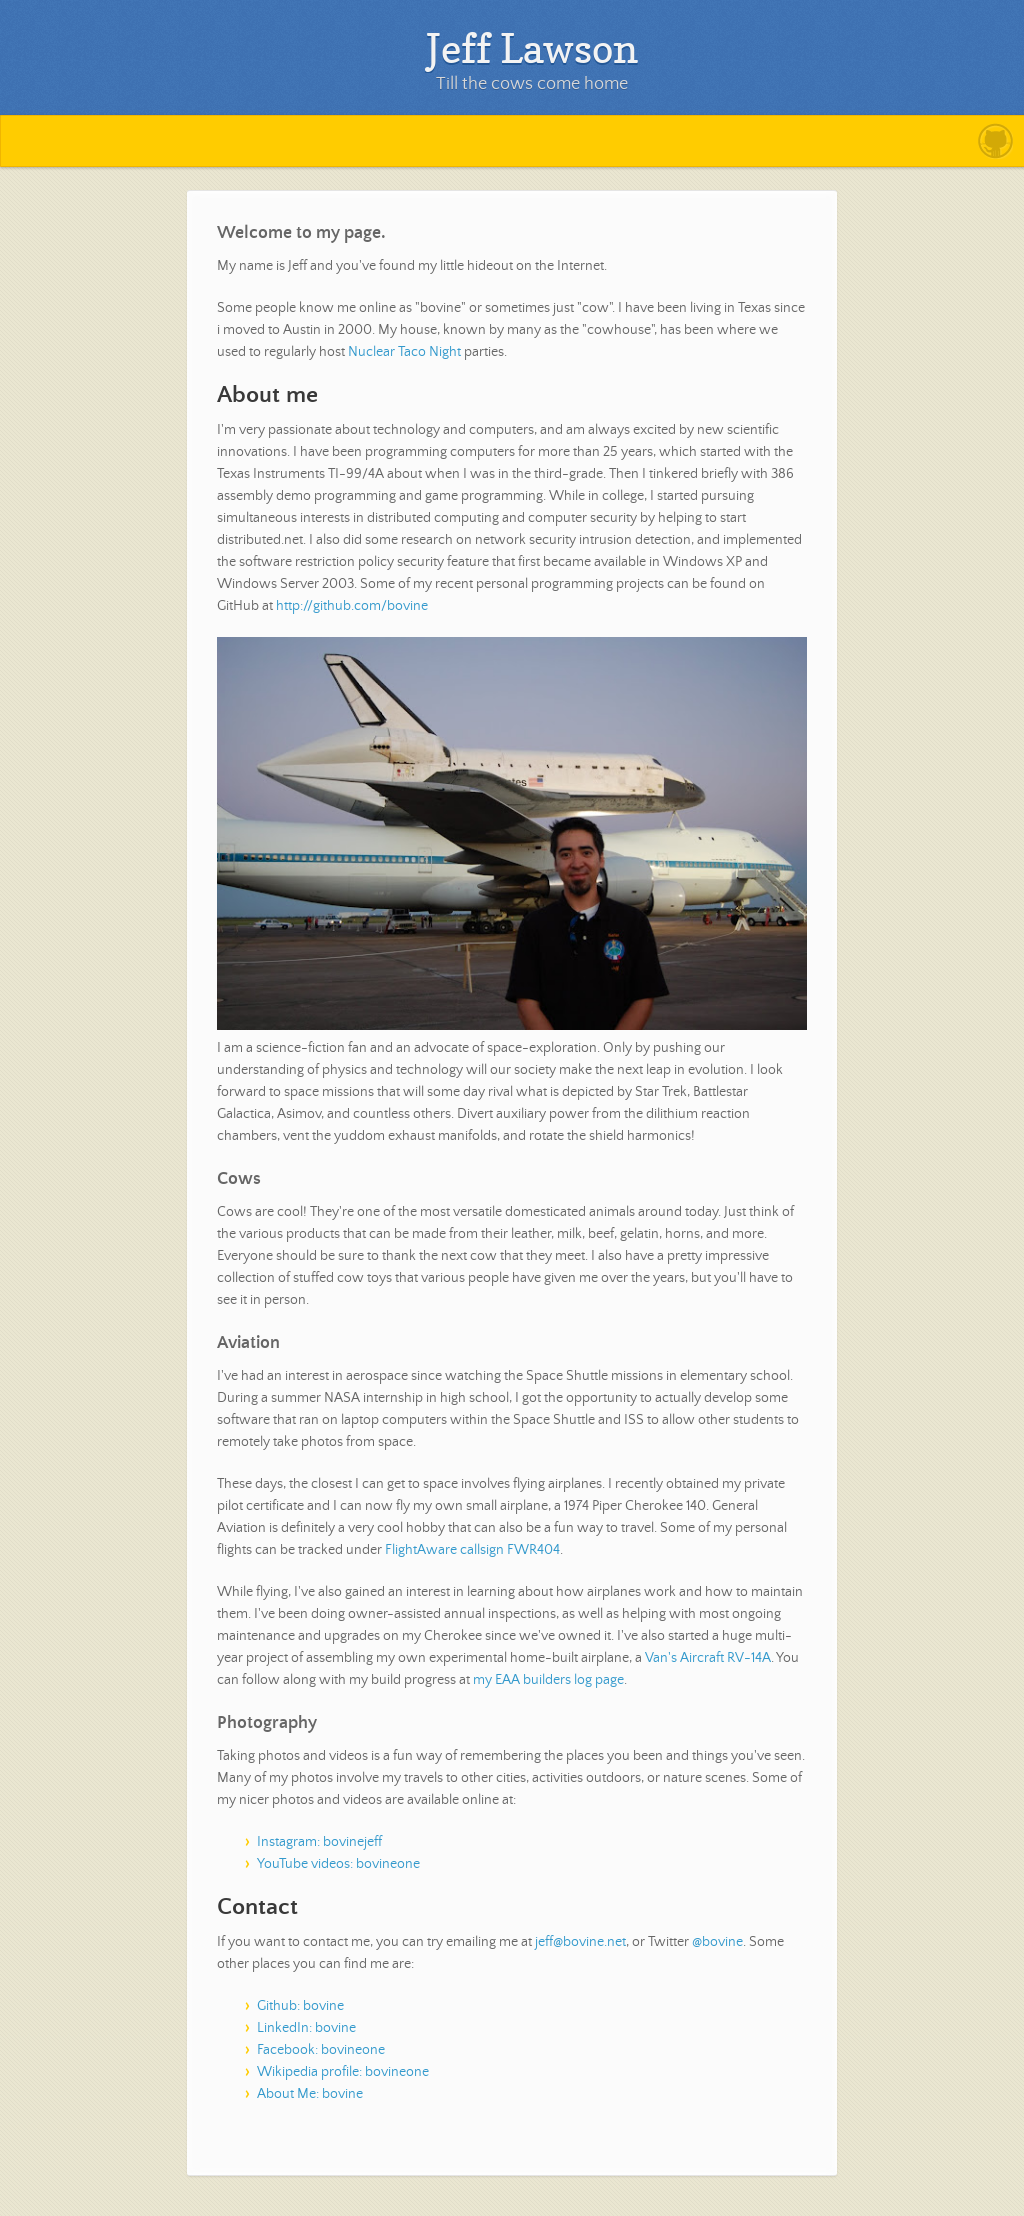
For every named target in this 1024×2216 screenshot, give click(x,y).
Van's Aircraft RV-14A (708, 1658)
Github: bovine (300, 2006)
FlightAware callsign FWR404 (472, 1550)
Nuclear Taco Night (404, 352)
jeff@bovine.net (580, 1942)
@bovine (717, 1942)
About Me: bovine (310, 2094)
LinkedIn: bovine (306, 2028)
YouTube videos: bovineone (338, 1864)
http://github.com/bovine (352, 606)
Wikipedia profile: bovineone (343, 2072)
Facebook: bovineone (321, 2050)
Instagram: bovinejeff (319, 1842)
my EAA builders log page (548, 1680)
